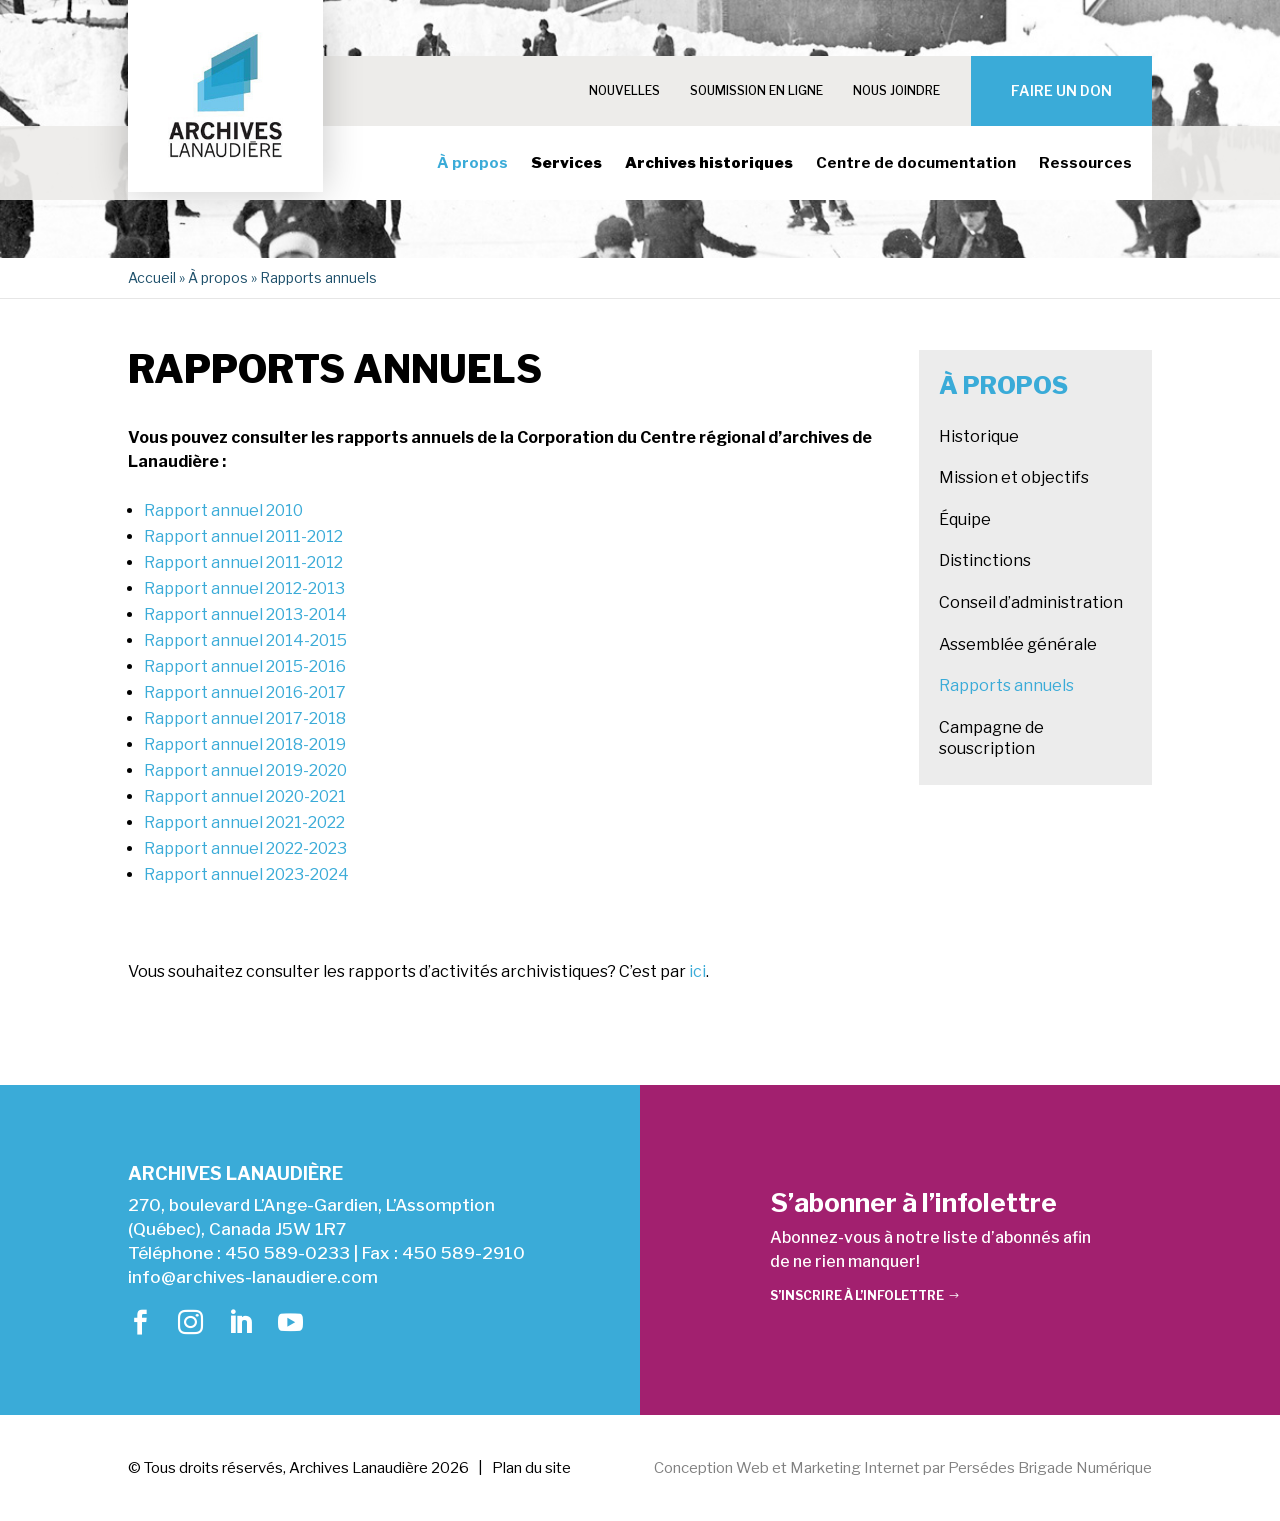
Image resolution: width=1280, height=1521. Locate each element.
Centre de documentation (916, 164)
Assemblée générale (1018, 644)
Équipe (965, 519)
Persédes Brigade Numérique (1050, 1468)
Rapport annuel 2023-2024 (246, 874)
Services (566, 164)
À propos (472, 164)
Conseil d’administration (1031, 602)
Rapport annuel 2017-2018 (245, 718)
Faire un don (1061, 90)
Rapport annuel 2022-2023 (245, 848)
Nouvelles (624, 90)
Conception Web (711, 1468)
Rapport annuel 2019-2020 (245, 770)
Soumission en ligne (756, 90)
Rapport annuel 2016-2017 (245, 692)
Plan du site (531, 1468)
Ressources (1085, 164)
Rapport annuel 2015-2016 (245, 666)
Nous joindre (896, 90)
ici (697, 971)
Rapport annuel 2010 (223, 510)
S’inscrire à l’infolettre (857, 1295)
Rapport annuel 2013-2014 (245, 614)
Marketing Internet (855, 1468)
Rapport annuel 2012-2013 (244, 588)
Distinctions (985, 560)
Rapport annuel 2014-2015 (245, 640)
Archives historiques (709, 164)
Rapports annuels (1006, 685)
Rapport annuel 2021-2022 (244, 822)
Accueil (152, 277)
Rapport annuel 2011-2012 (243, 536)
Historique (979, 436)
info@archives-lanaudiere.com (253, 1277)
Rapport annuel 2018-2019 (245, 744)
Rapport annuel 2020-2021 (245, 796)
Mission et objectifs (1014, 477)
